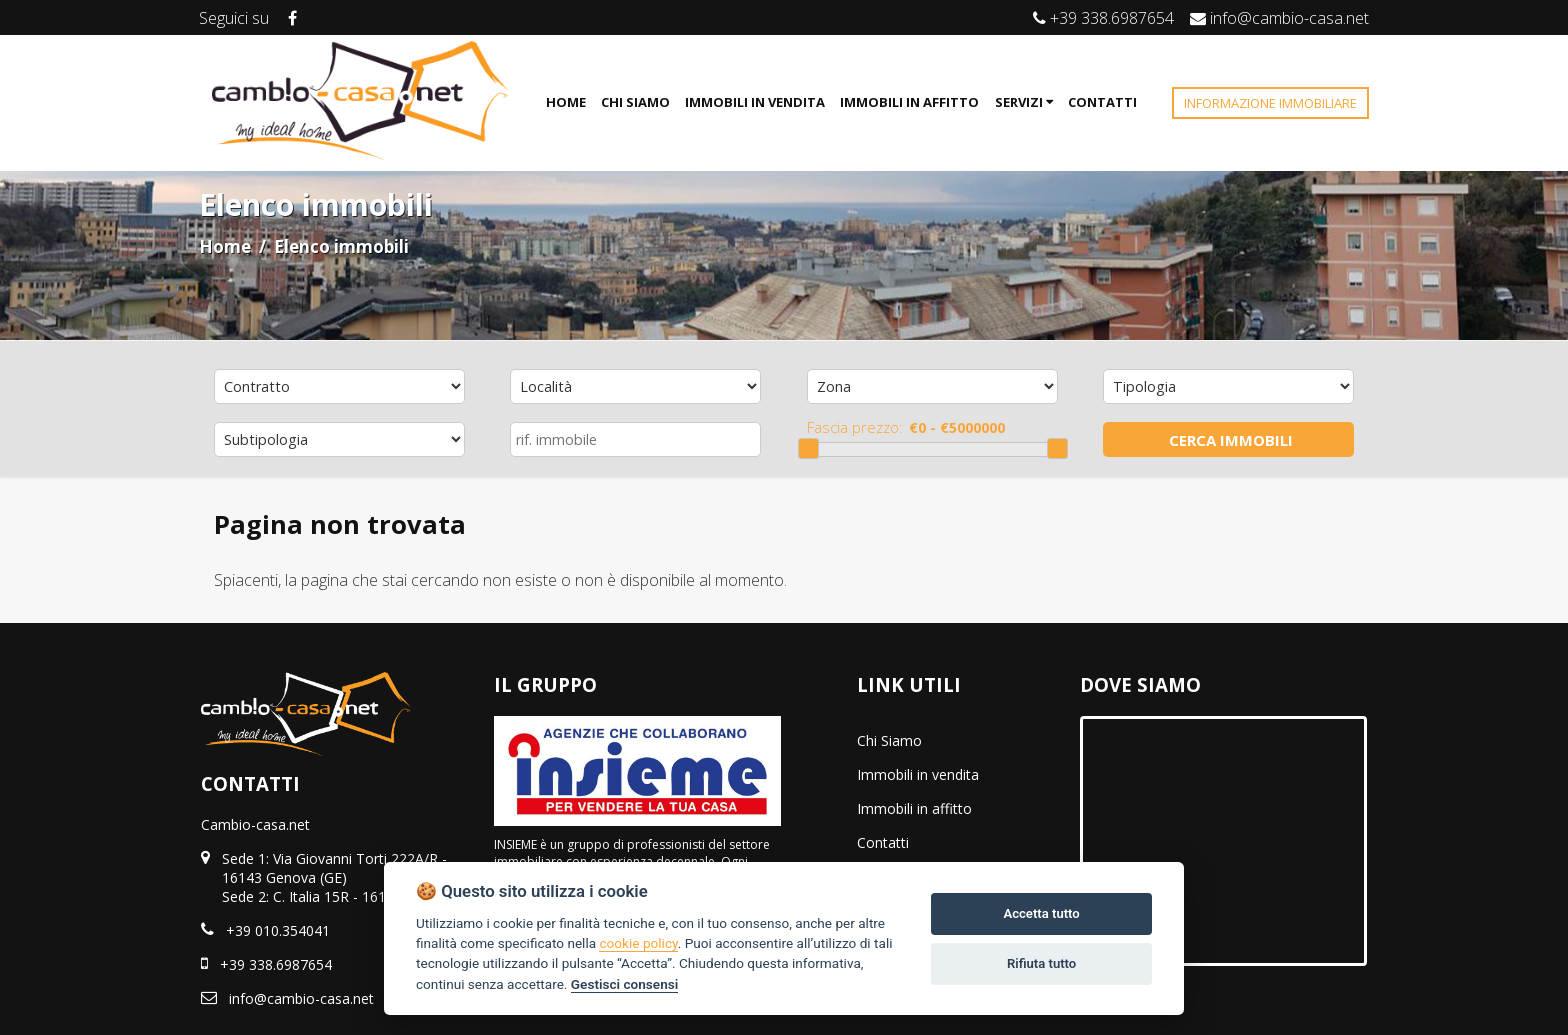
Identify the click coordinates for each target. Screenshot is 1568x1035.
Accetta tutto (1041, 913)
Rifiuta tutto (1041, 963)
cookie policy (638, 943)
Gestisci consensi (624, 984)
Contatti (883, 842)
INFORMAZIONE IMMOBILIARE (1270, 103)
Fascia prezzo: (855, 427)
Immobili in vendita (918, 774)
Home (225, 246)
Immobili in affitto (914, 808)
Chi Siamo (889, 740)
